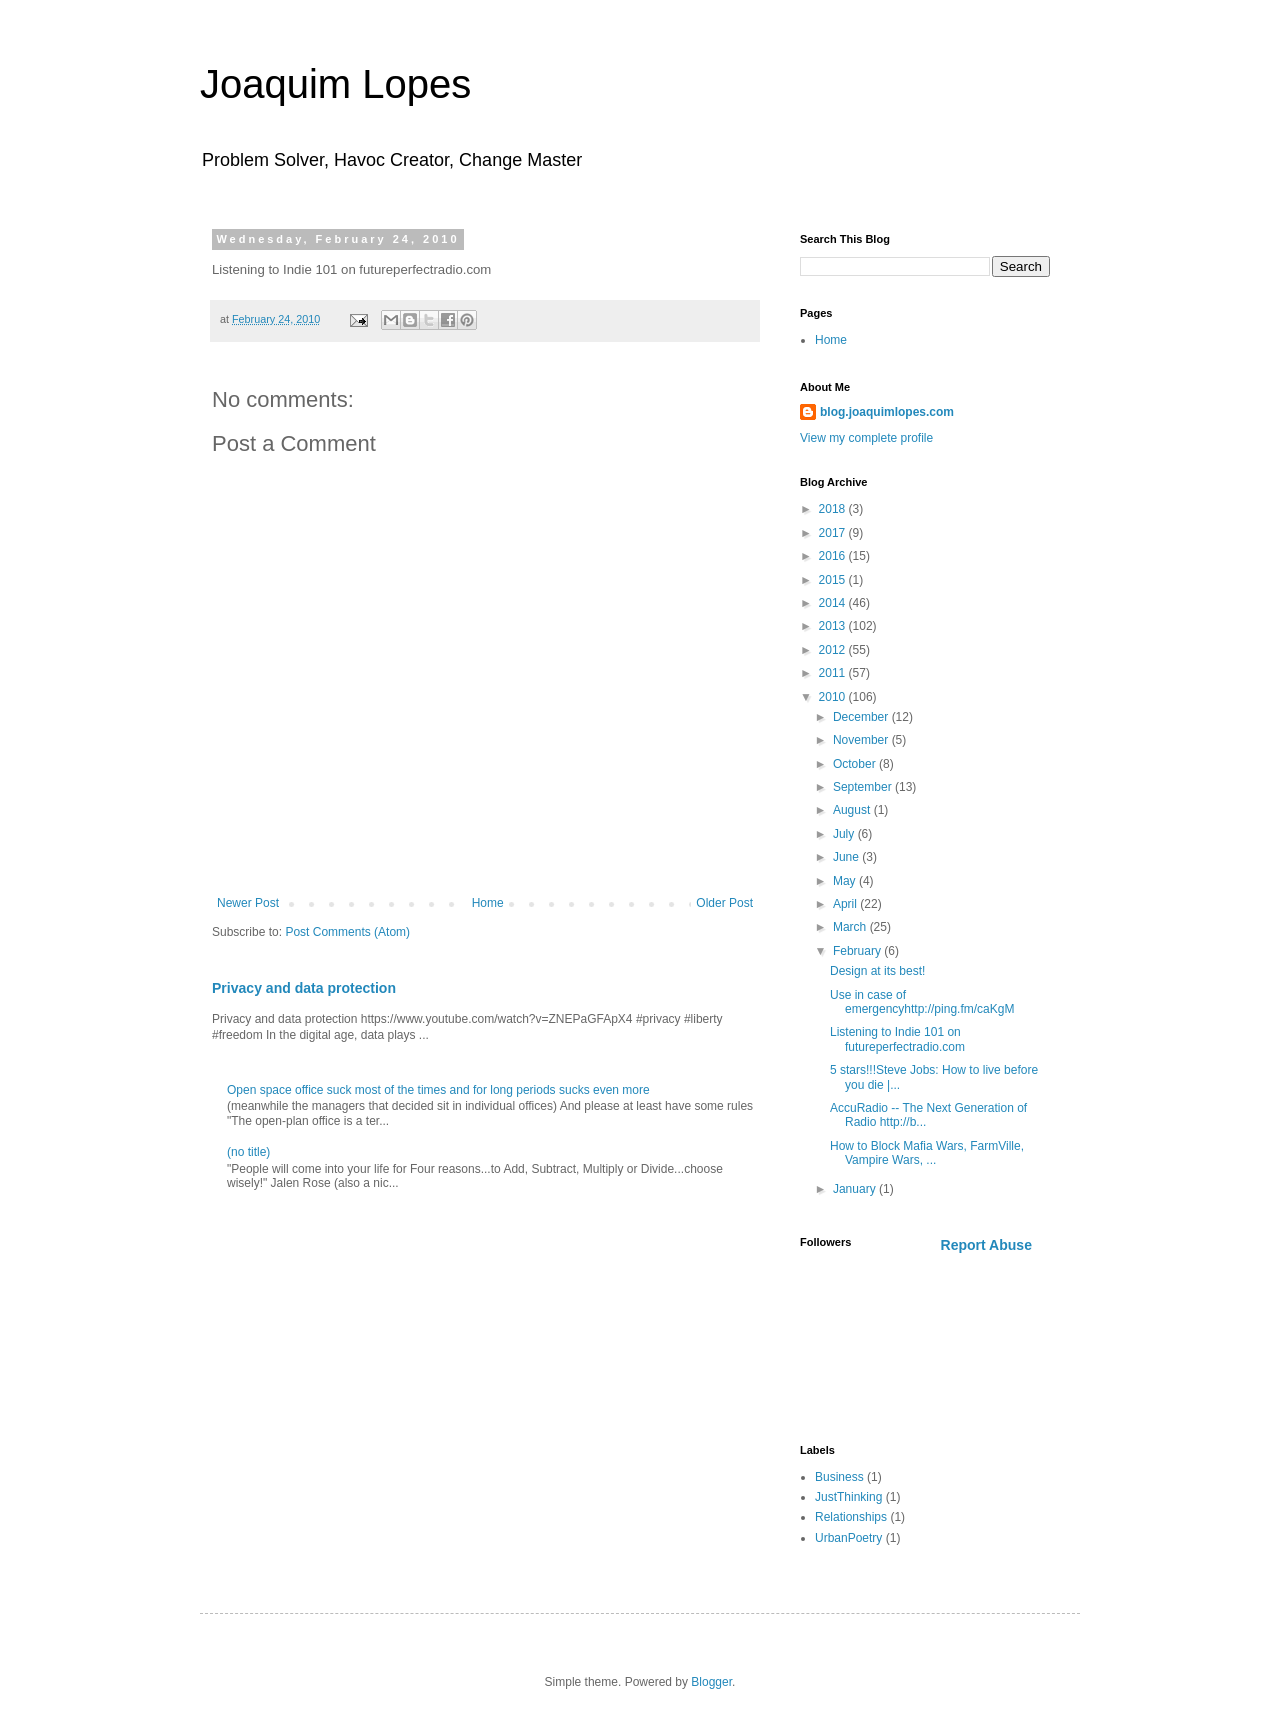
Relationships (851, 1517)
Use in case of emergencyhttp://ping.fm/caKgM (922, 1002)
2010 (834, 697)
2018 (834, 509)
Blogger (711, 1682)
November (862, 740)
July (845, 834)
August (853, 810)
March (851, 927)
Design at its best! (877, 971)
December (862, 717)
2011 (834, 673)
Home (488, 903)
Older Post (724, 903)
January (856, 1189)
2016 (834, 556)
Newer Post (248, 903)
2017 (834, 533)
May (846, 881)
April (846, 904)
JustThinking (848, 1497)
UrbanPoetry (848, 1538)
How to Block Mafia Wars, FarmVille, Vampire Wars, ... (927, 1153)
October (856, 764)
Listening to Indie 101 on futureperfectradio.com (897, 1039)
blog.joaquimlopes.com (887, 412)
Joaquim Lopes (335, 84)
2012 (834, 650)
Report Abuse (986, 1245)
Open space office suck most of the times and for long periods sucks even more (438, 1090)
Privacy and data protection (304, 988)
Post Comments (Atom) (347, 932)
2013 (834, 626)
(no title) (248, 1152)
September (864, 787)
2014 (834, 603)
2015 (834, 580)
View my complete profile (866, 438)
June (847, 857)
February (858, 951)
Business (839, 1477)
